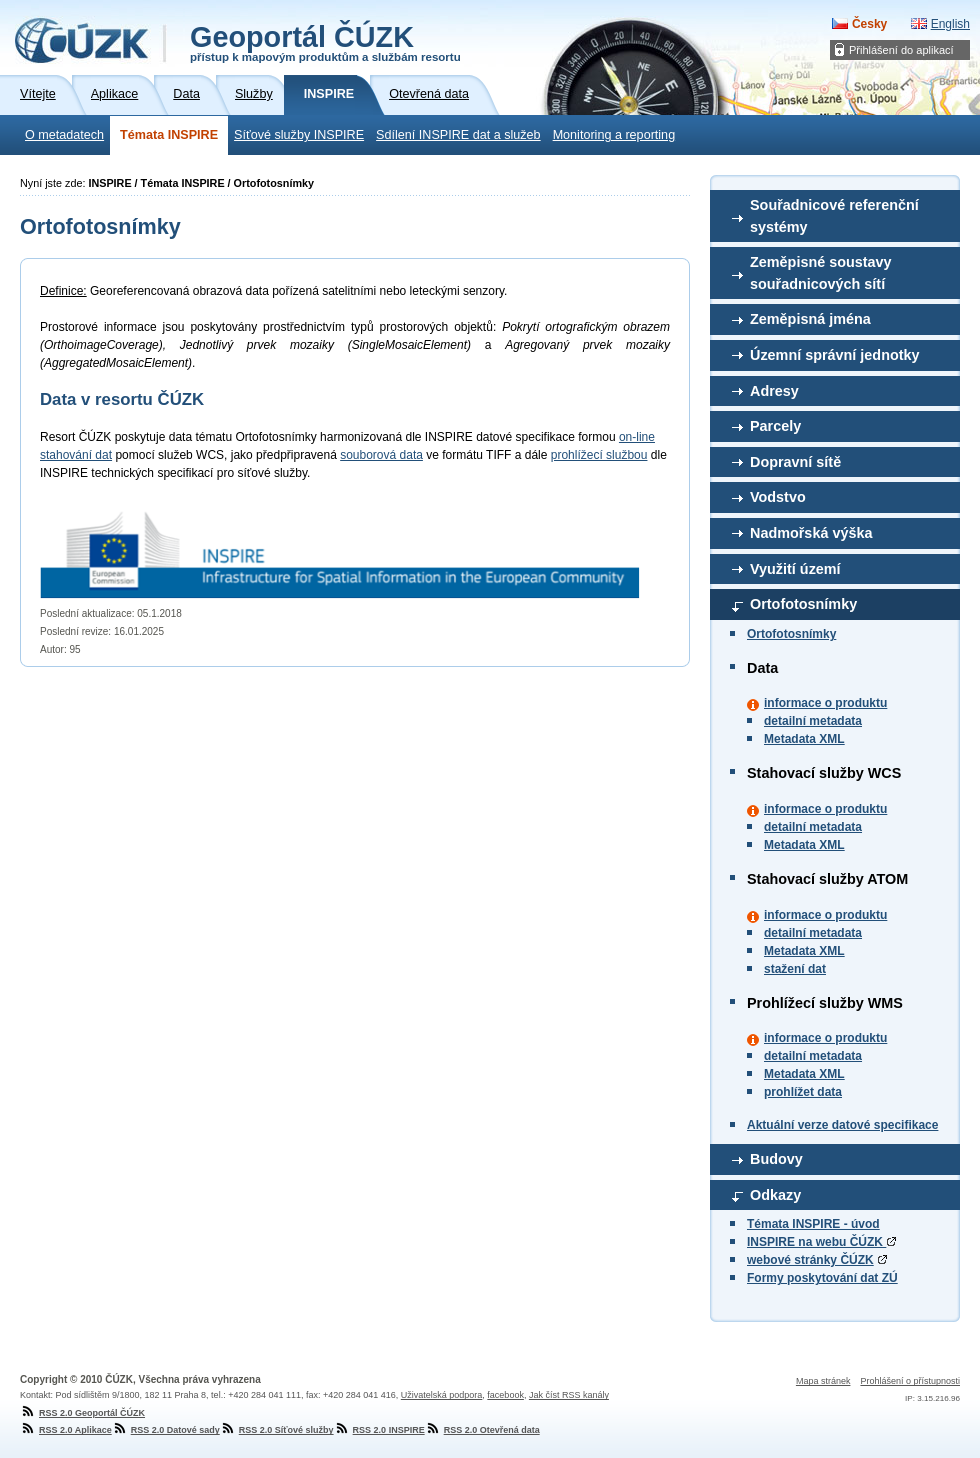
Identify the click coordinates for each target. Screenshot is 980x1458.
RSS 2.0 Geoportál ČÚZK (82, 1413)
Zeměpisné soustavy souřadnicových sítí (821, 273)
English (950, 24)
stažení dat (795, 969)
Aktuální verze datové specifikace (842, 1125)
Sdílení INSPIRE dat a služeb (458, 135)
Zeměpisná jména (810, 319)
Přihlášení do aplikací (901, 50)
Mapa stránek (823, 1381)
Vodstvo (778, 497)
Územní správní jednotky (835, 355)
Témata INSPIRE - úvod (813, 1224)
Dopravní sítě (795, 462)
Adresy (774, 391)
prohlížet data (803, 1092)
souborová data (381, 455)
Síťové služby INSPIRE (299, 135)
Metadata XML (804, 739)
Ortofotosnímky (803, 604)
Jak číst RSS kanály (569, 1395)
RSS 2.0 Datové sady (166, 1430)
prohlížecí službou (599, 455)
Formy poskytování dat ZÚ (822, 1278)
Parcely (775, 426)
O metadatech (64, 135)
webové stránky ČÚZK (810, 1260)
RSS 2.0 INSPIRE (379, 1430)
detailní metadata (813, 721)
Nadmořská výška (811, 533)
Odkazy (775, 1195)
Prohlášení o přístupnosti (910, 1381)
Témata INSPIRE (169, 135)
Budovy (776, 1159)
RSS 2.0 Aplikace (66, 1430)
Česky (869, 24)
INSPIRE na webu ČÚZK (821, 1242)
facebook (505, 1395)
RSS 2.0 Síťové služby (277, 1430)
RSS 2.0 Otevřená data (482, 1430)
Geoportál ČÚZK (325, 42)
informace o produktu (825, 703)
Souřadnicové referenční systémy (834, 216)
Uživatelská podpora (442, 1395)
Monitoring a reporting (614, 135)
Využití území (795, 569)
